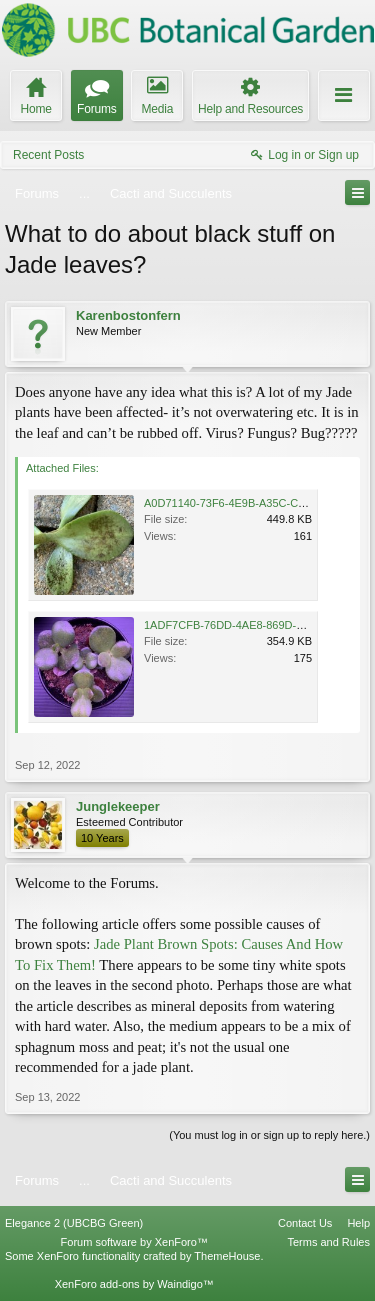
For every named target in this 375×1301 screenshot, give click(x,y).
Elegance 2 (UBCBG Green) (74, 1223)
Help (358, 1223)
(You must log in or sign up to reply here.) (269, 1135)
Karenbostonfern (128, 315)
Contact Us (305, 1223)
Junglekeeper (118, 806)
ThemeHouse (227, 1256)
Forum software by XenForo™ (134, 1242)
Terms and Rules (328, 1242)
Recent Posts (48, 155)
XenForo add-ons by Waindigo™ (134, 1284)
